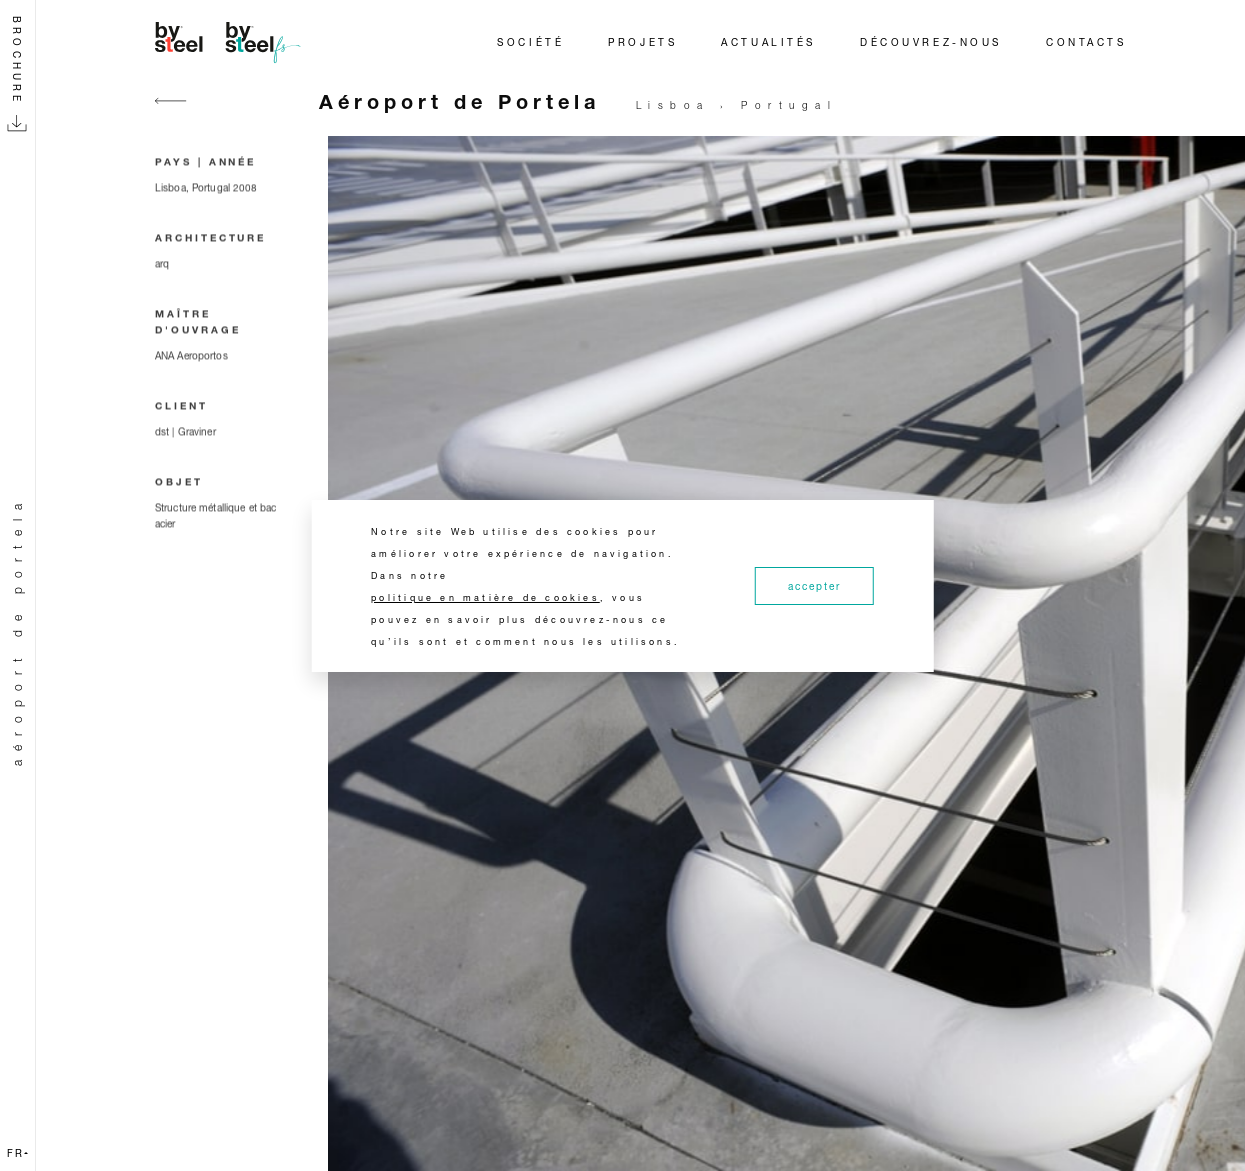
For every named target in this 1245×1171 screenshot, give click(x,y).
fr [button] (17, 1153)
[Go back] (171, 112)
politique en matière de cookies (485, 597)
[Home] (231, 42)
